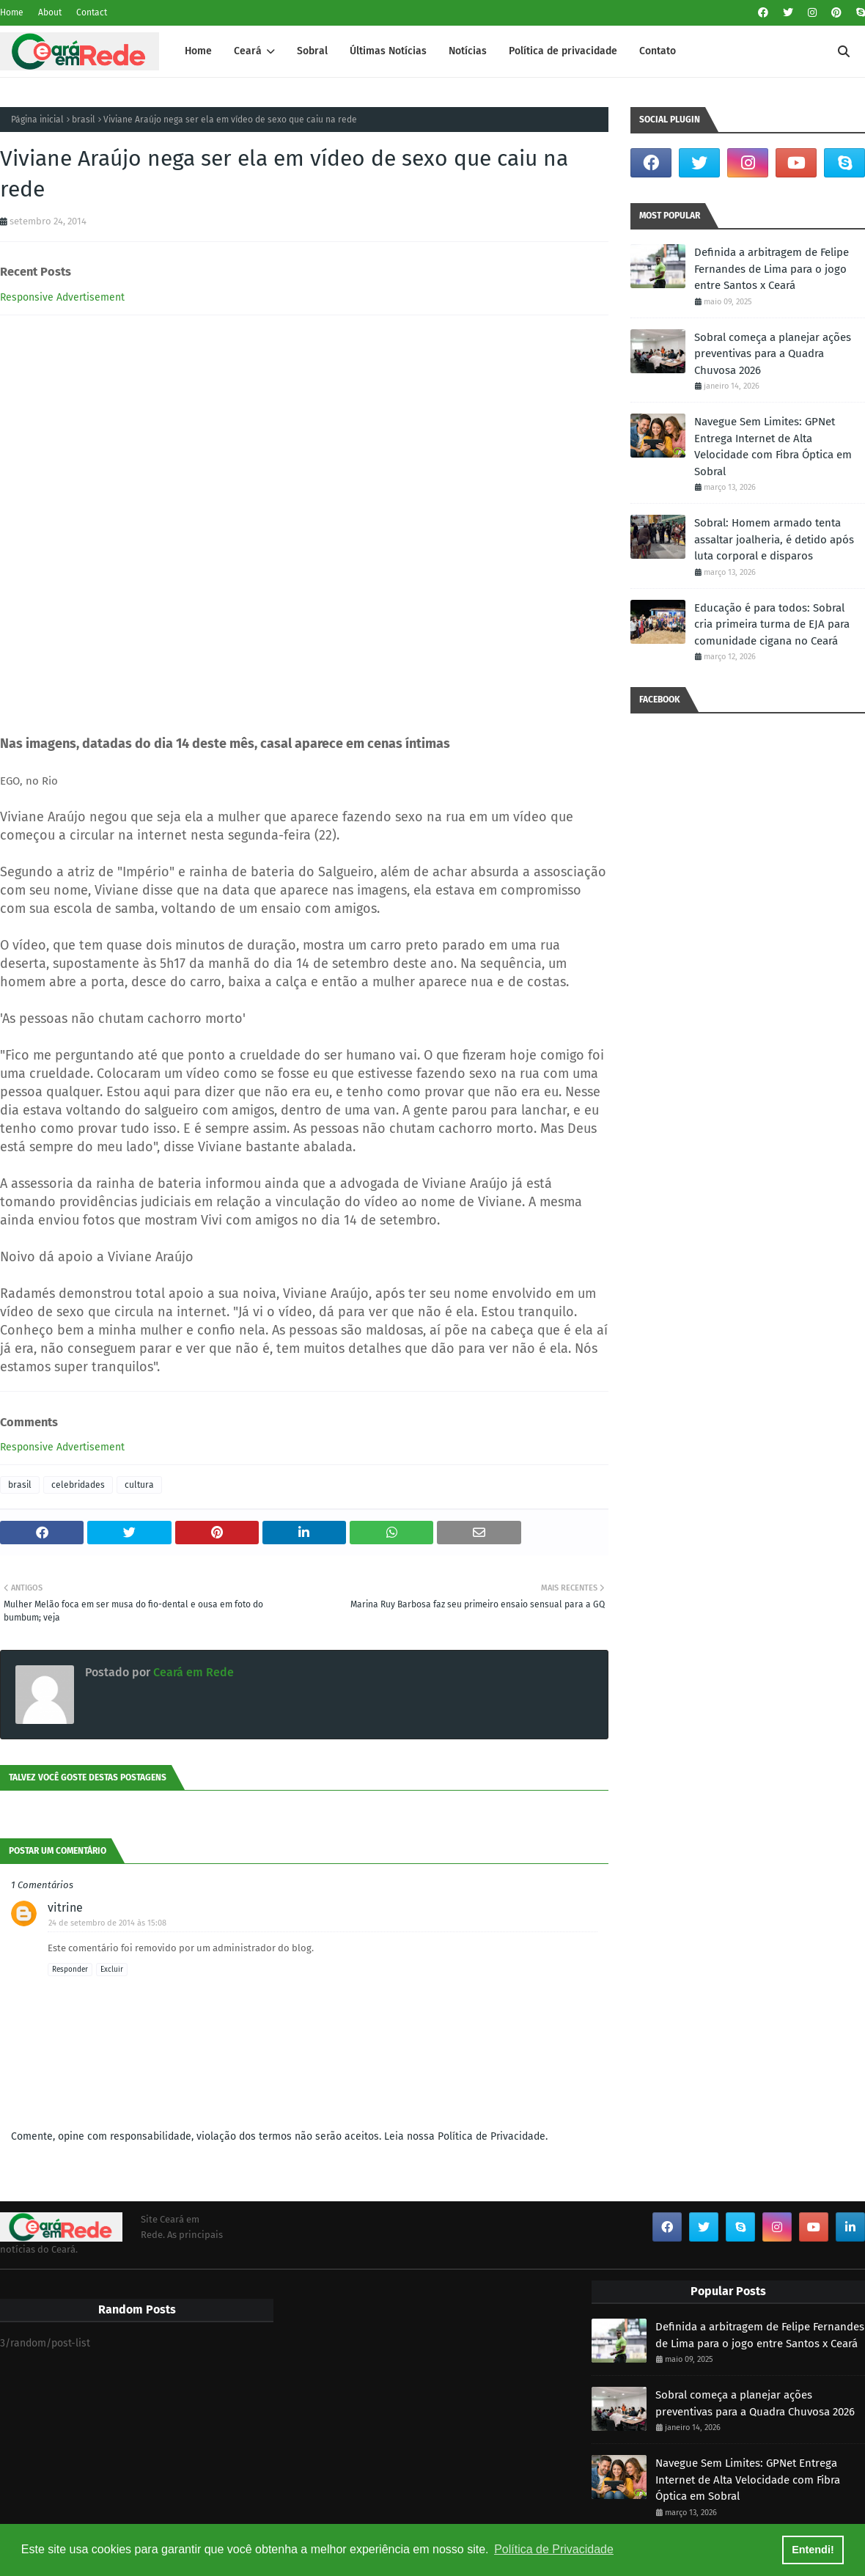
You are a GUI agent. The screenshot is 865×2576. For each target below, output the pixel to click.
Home (11, 12)
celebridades (78, 1485)
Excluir (111, 1969)
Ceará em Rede (192, 1672)
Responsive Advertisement (62, 297)
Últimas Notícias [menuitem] (388, 51)
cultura (139, 1485)
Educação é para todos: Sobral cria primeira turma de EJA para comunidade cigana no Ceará (772, 624)
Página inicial (37, 119)
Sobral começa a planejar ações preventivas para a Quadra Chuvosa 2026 (772, 354)
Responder (70, 1969)
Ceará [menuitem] (248, 51)
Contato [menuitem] (657, 51)
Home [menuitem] (198, 51)
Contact (91, 12)
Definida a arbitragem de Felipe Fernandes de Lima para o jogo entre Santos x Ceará (771, 269)
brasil (83, 119)
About (50, 12)
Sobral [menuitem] (312, 51)
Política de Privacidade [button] (554, 2549)
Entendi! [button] (813, 2549)
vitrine (65, 1908)
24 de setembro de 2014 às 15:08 (107, 1923)
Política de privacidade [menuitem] (563, 51)
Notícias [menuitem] (468, 51)
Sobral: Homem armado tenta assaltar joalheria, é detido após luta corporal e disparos (774, 539)
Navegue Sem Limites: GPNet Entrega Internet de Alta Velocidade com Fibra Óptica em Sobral (773, 446)
